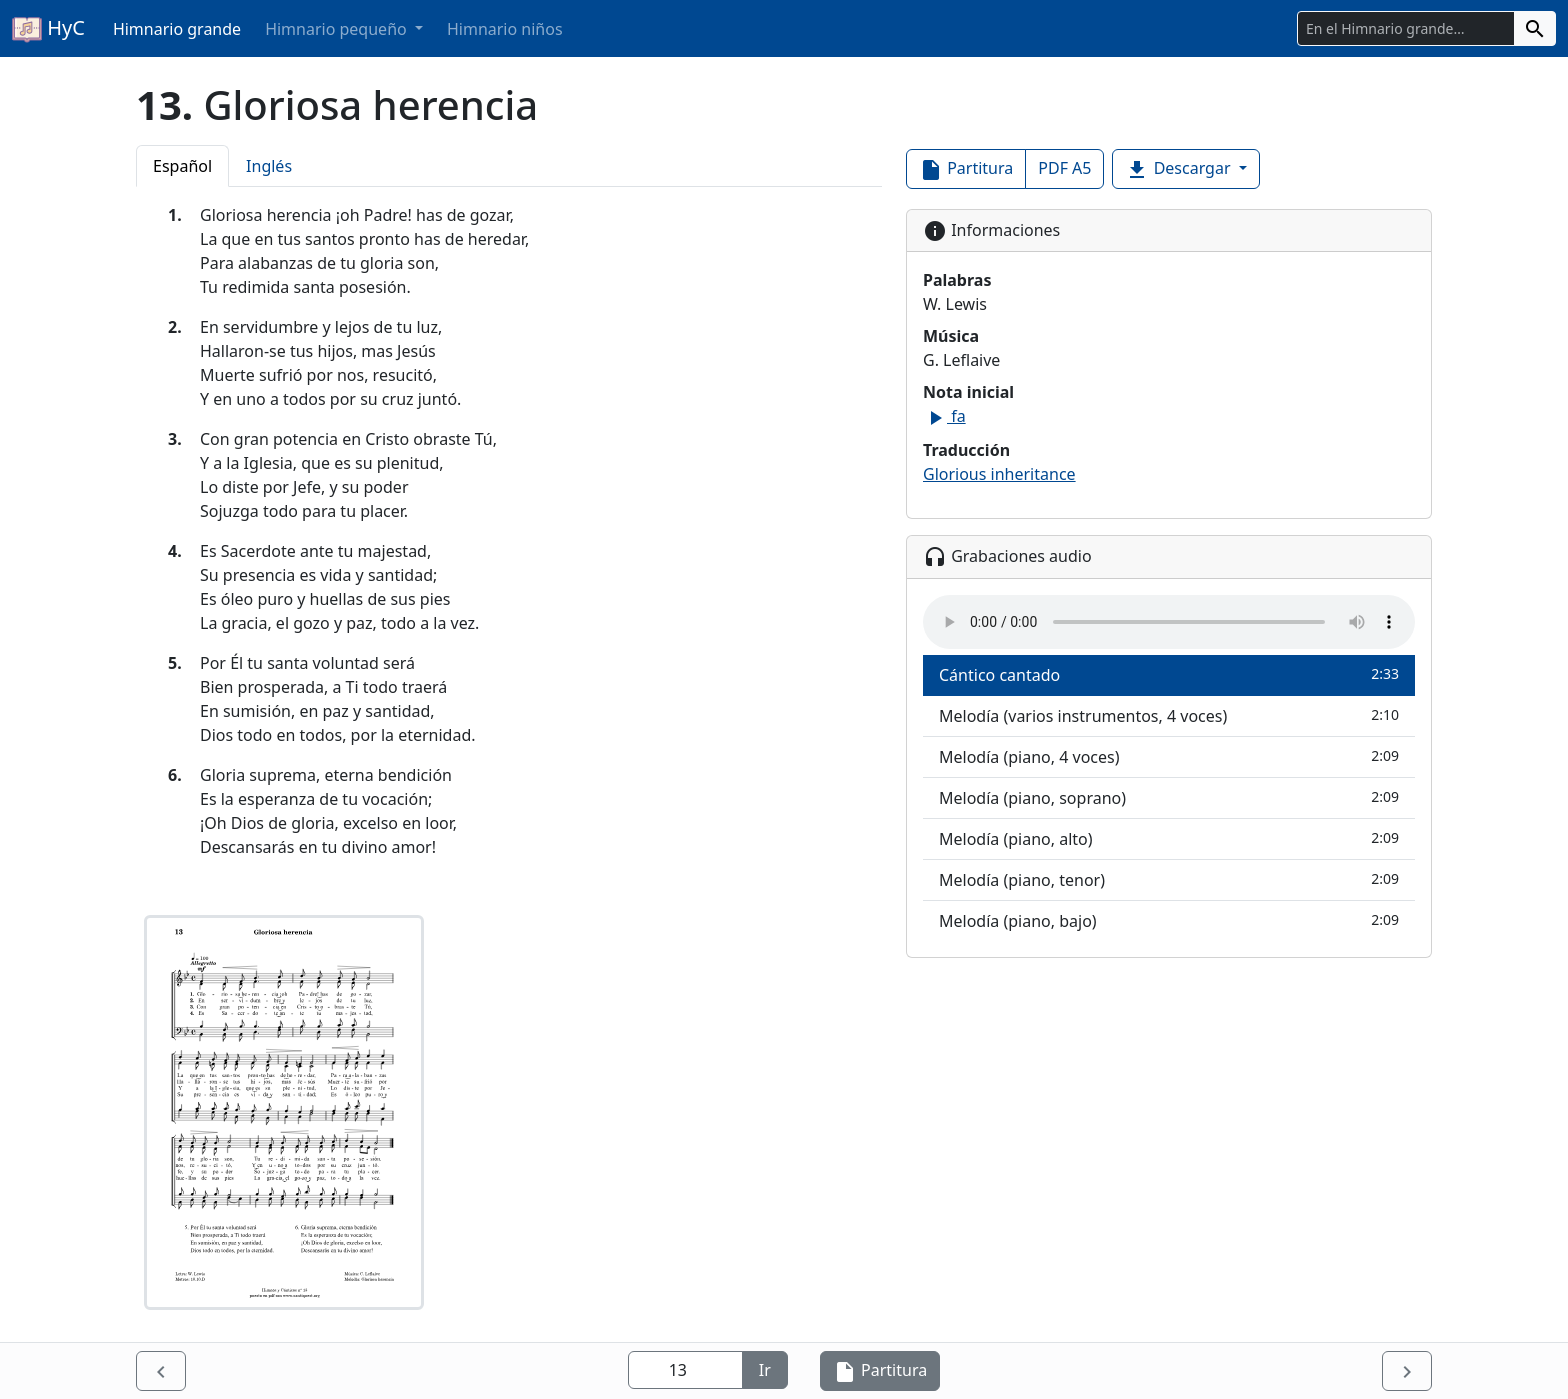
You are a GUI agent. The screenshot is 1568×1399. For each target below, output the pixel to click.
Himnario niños (505, 29)
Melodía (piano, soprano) (1169, 797)
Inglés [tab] (269, 166)
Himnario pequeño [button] (338, 29)
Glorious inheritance (999, 474)
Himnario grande (177, 29)
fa (944, 416)
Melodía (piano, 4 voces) (1169, 756)
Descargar (1179, 169)
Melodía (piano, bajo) (1169, 920)
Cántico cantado (1169, 674)
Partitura (966, 169)
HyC (48, 29)
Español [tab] (182, 166)
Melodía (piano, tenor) (1169, 879)
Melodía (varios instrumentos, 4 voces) (1169, 715)
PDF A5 (1064, 168)
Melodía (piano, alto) (1169, 838)
